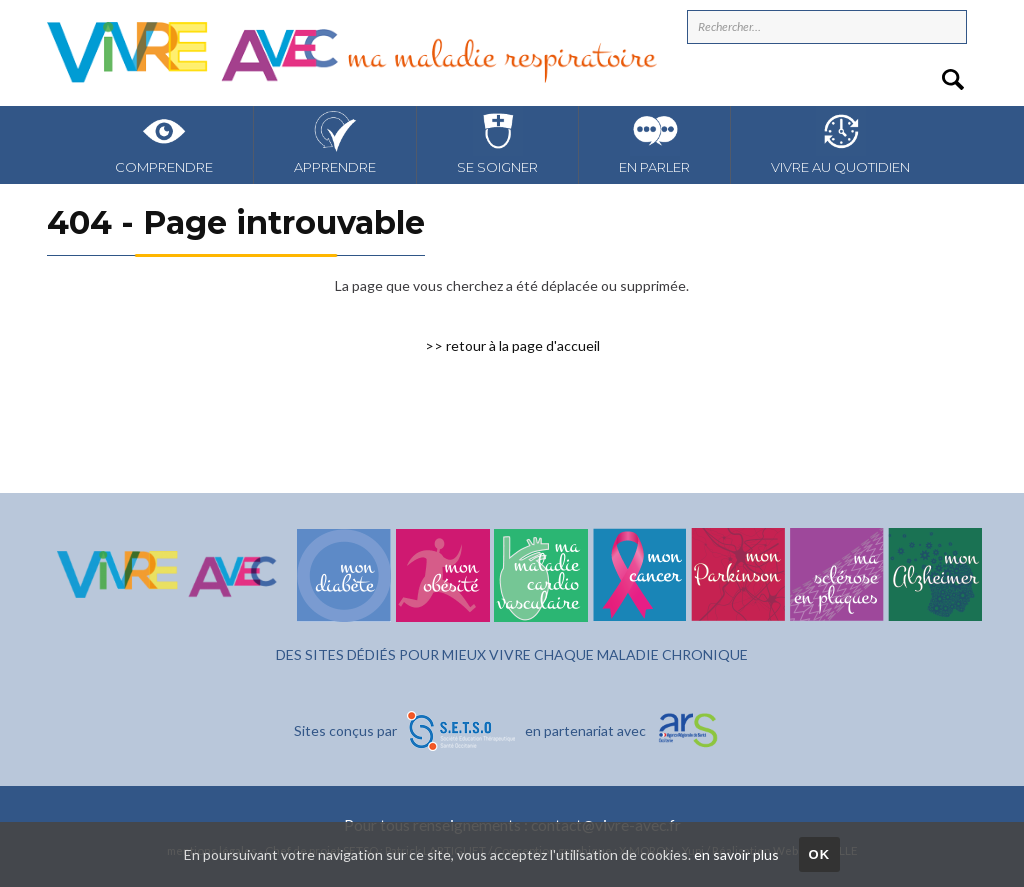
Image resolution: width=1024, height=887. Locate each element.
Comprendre (164, 140)
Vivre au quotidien (840, 140)
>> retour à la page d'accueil (512, 345)
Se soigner (497, 140)
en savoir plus (736, 854)
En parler (654, 140)
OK (819, 854)
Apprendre (335, 140)
